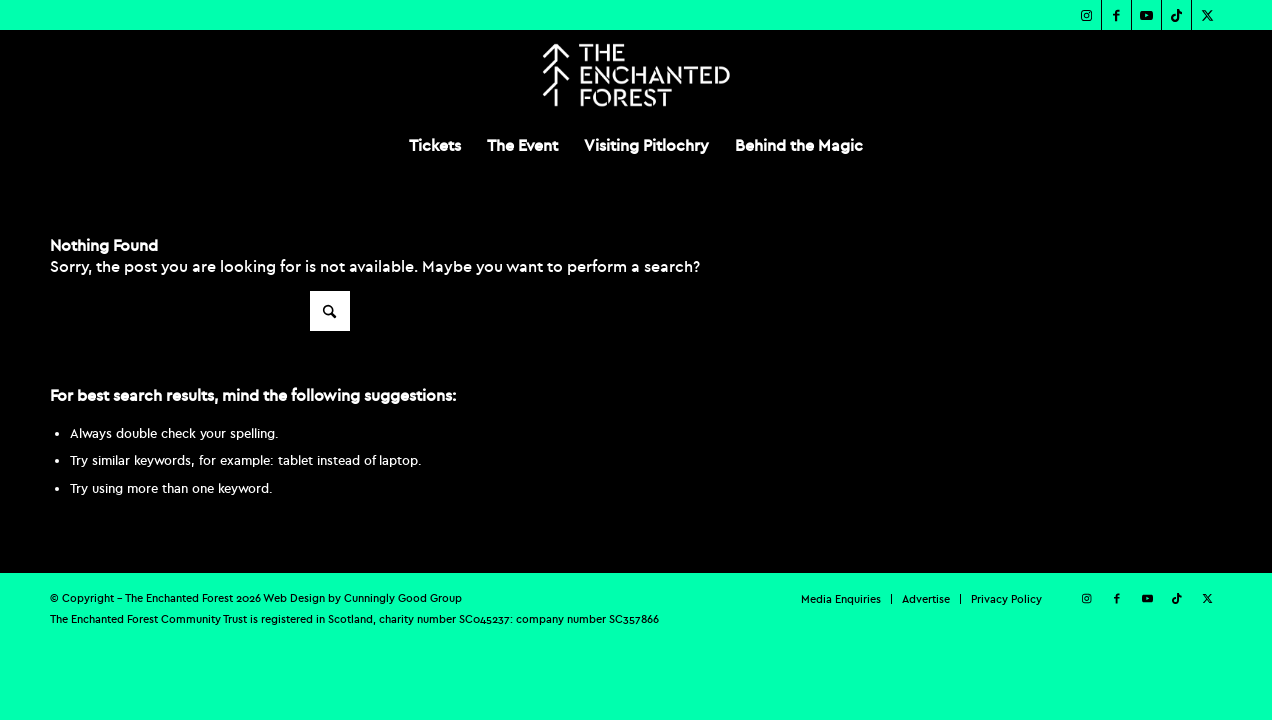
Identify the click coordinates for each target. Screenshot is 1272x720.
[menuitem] (435, 145)
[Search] (200, 311)
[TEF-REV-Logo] (635, 75)
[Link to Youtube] (1146, 15)
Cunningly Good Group (403, 598)
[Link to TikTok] (1176, 15)
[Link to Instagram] (1086, 15)
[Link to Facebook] (1116, 15)
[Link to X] (1207, 15)
